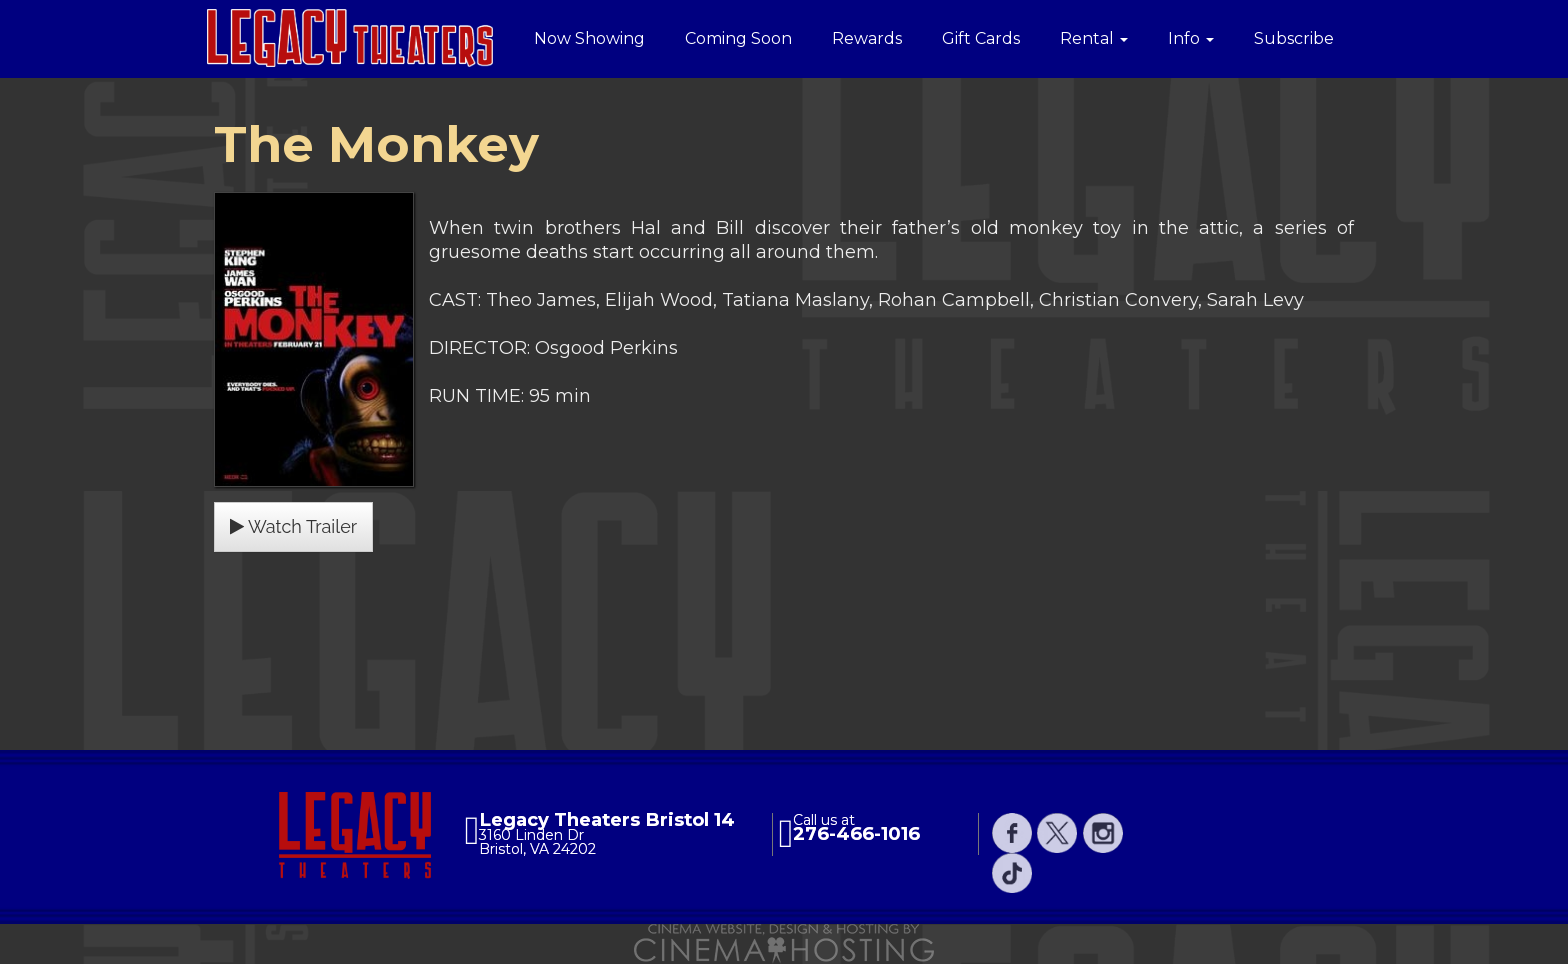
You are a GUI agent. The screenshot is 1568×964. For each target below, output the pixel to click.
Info (1191, 38)
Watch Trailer (293, 526)
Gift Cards (981, 38)
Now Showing (589, 38)
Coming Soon (738, 38)
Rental (1094, 38)
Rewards (867, 38)
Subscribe (1294, 38)
